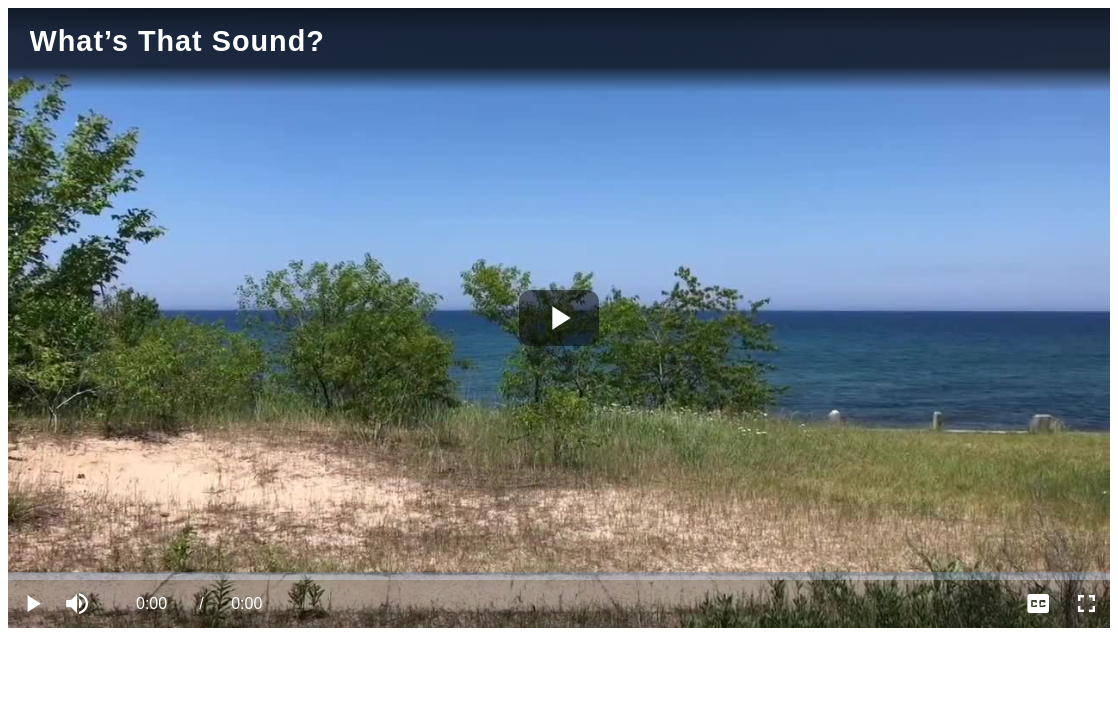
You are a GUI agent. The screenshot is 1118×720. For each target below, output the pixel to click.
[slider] (559, 576)
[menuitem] (1038, 604)
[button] (80, 604)
